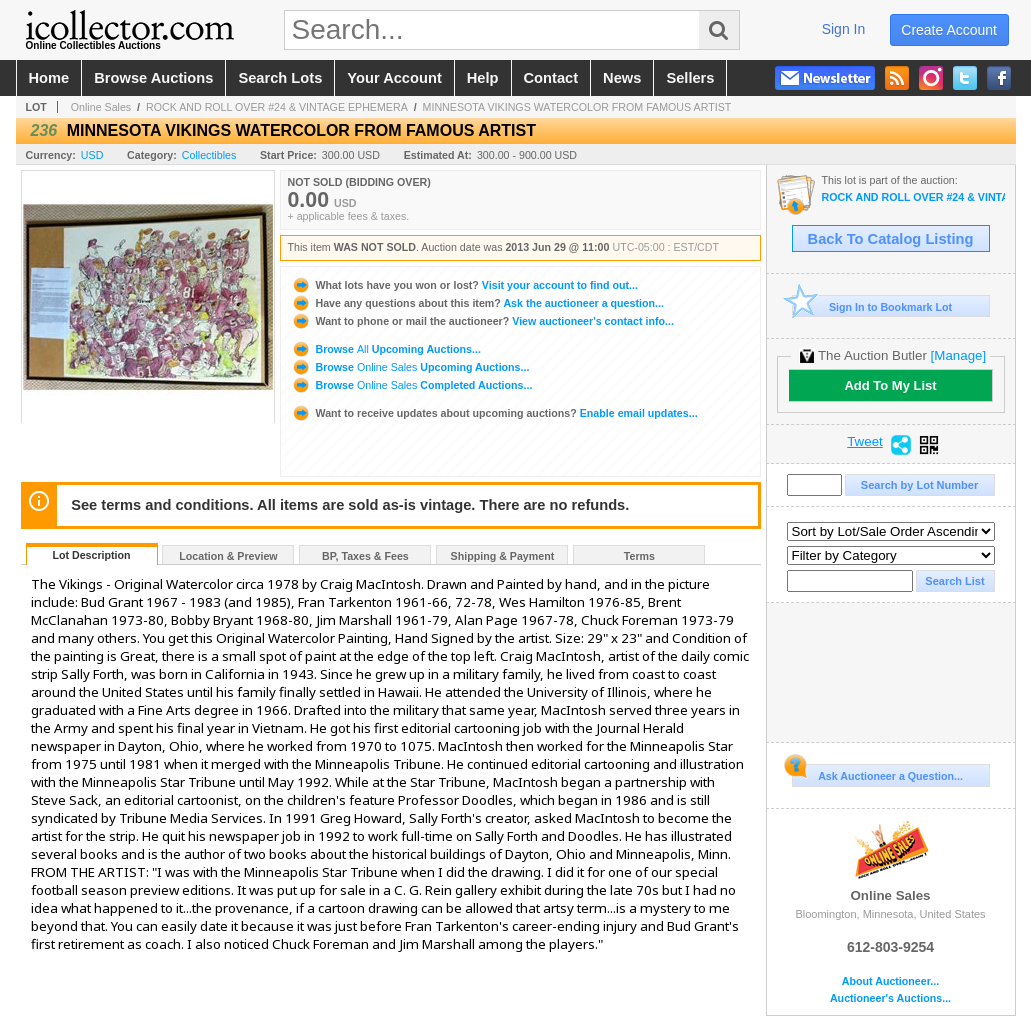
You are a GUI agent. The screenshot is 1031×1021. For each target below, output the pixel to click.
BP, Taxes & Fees (365, 556)
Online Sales (101, 107)
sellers (690, 78)
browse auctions (153, 78)
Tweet (865, 442)
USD (92, 155)
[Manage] (958, 355)
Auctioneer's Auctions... (890, 998)
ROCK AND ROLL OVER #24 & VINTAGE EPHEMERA (277, 107)
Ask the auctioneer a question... (477, 303)
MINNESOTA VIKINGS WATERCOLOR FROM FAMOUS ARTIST (577, 107)
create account (949, 30)
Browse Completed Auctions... (412, 385)
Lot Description (91, 555)
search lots (280, 78)
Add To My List (890, 385)
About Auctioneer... (890, 981)
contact (551, 78)
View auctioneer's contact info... (482, 321)
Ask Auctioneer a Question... (877, 773)
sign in (844, 29)
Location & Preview (228, 556)
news (622, 78)
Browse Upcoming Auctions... (386, 349)
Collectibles (209, 155)
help (483, 78)
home (49, 78)
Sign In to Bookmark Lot (872, 306)
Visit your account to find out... (464, 285)
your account (394, 78)
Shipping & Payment (503, 556)
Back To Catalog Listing (891, 239)
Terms (639, 556)
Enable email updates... (494, 413)
